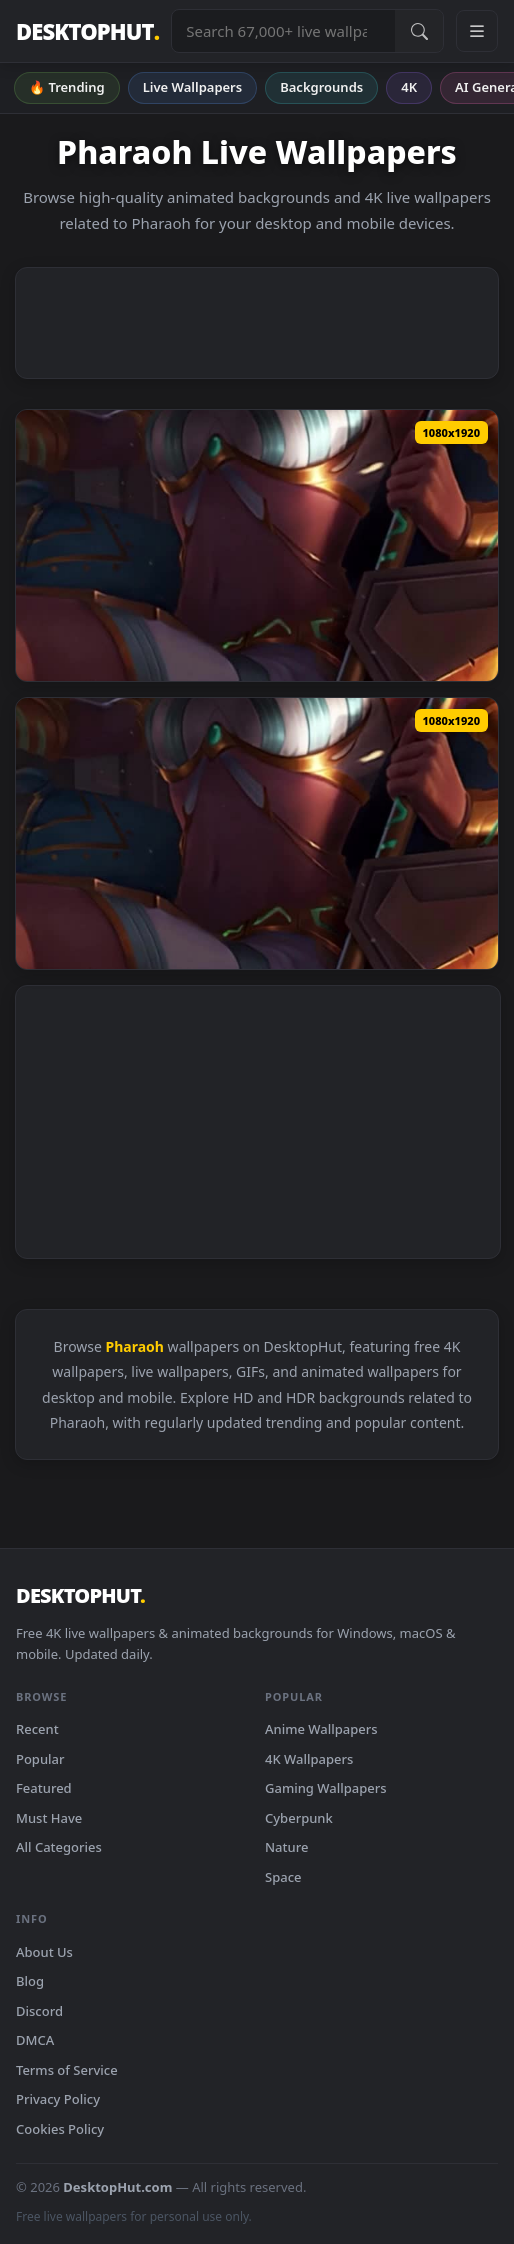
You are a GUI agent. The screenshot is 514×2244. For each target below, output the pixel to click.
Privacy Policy (58, 2099)
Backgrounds (321, 87)
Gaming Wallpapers (326, 1788)
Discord (39, 2011)
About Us (44, 1952)
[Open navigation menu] (477, 31)
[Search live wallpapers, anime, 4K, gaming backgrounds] (283, 31)
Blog (30, 1981)
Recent (37, 1729)
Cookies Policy (60, 2129)
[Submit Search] (419, 31)
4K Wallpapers (309, 1759)
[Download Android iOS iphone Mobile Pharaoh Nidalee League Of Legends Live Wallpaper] (257, 545)
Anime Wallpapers (321, 1729)
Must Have (49, 1818)
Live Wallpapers (193, 87)
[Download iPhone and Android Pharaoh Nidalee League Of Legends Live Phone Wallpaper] (257, 833)
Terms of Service (67, 2070)
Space (283, 1877)
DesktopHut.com (117, 2187)
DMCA (35, 2040)
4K (409, 87)
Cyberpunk (299, 1818)
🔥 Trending (67, 87)
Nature (286, 1847)
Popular (40, 1759)
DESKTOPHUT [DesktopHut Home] (87, 31)
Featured (44, 1788)
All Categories (59, 1847)
